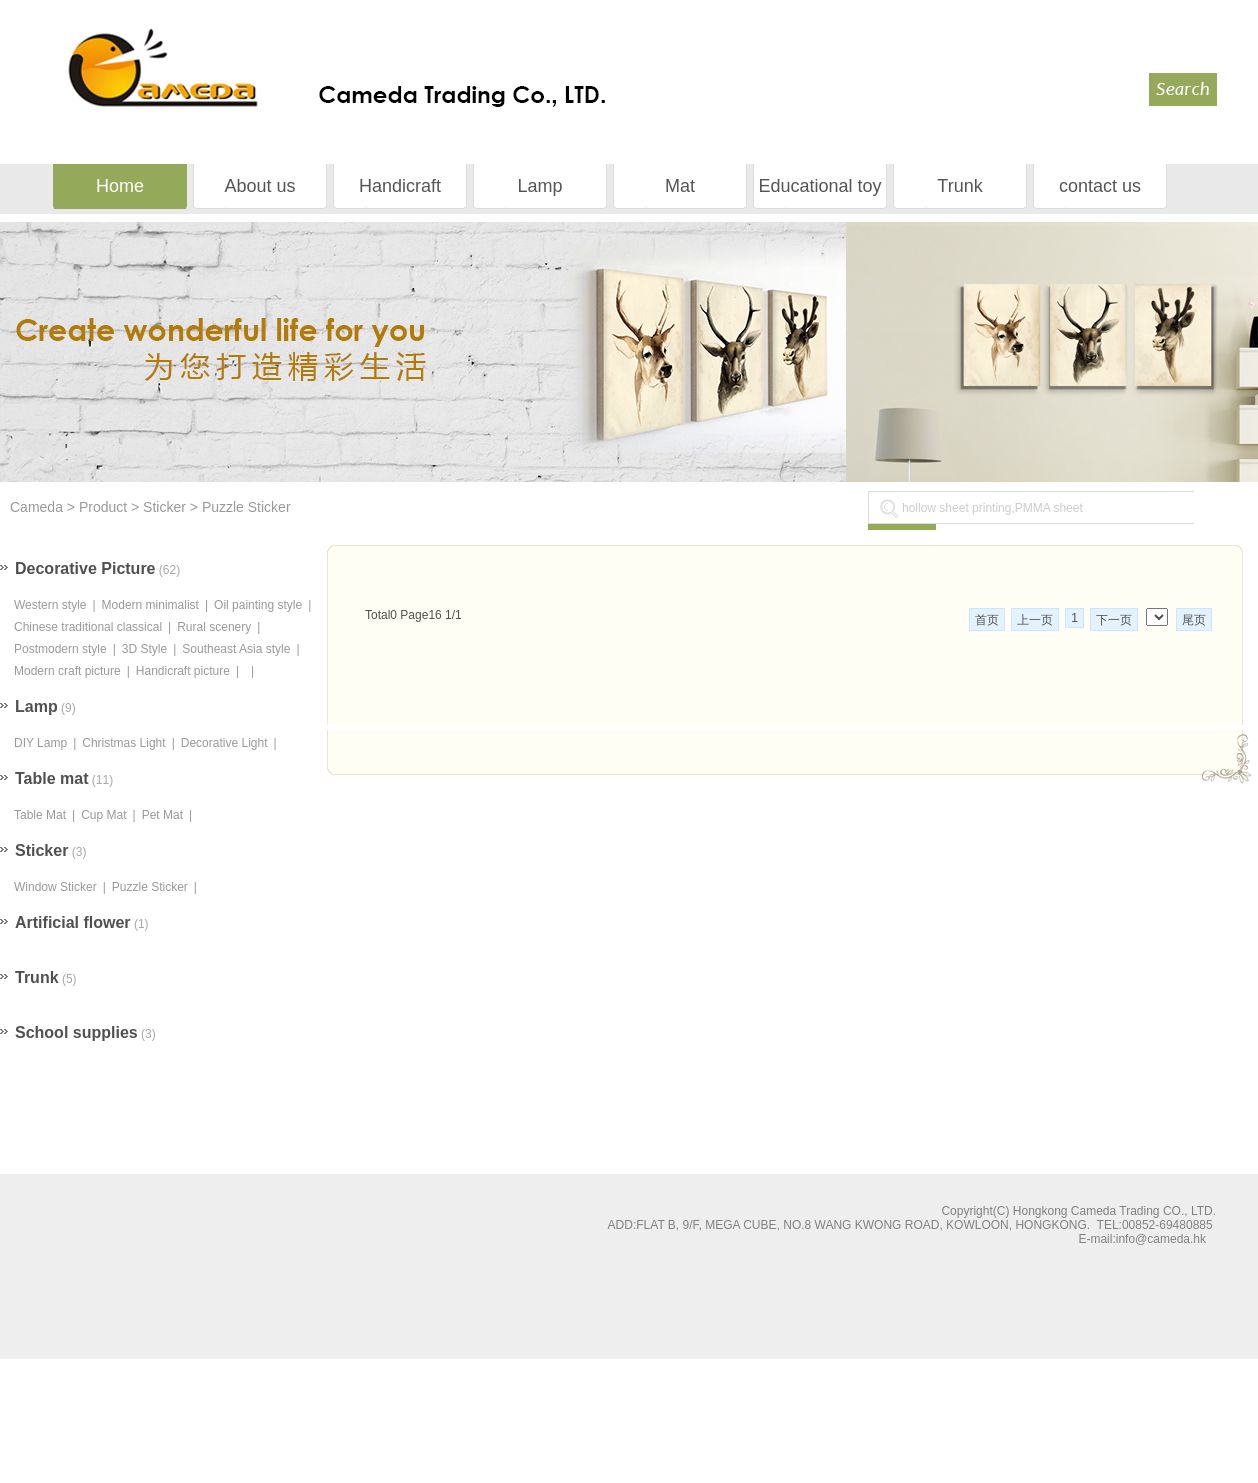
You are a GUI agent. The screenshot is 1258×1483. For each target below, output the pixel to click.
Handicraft (400, 186)
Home (120, 186)
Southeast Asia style (236, 649)
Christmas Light (123, 743)
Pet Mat (162, 815)
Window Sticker (55, 887)
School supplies (76, 1032)
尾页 (1194, 620)
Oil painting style (258, 605)
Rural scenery (214, 627)
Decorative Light (224, 743)
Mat (680, 186)
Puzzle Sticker (246, 507)
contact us (1100, 186)
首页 (987, 620)
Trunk (959, 186)
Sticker (164, 507)
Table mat (52, 778)
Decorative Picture (85, 568)
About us (259, 186)
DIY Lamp (40, 743)
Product (103, 507)
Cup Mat (103, 815)
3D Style (144, 649)
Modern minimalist (150, 605)
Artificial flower (73, 922)
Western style (50, 605)
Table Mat (40, 815)
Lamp (539, 186)
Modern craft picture (67, 671)
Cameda (38, 507)
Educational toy (819, 186)
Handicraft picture (183, 671)
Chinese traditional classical (88, 627)
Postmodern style (60, 649)
